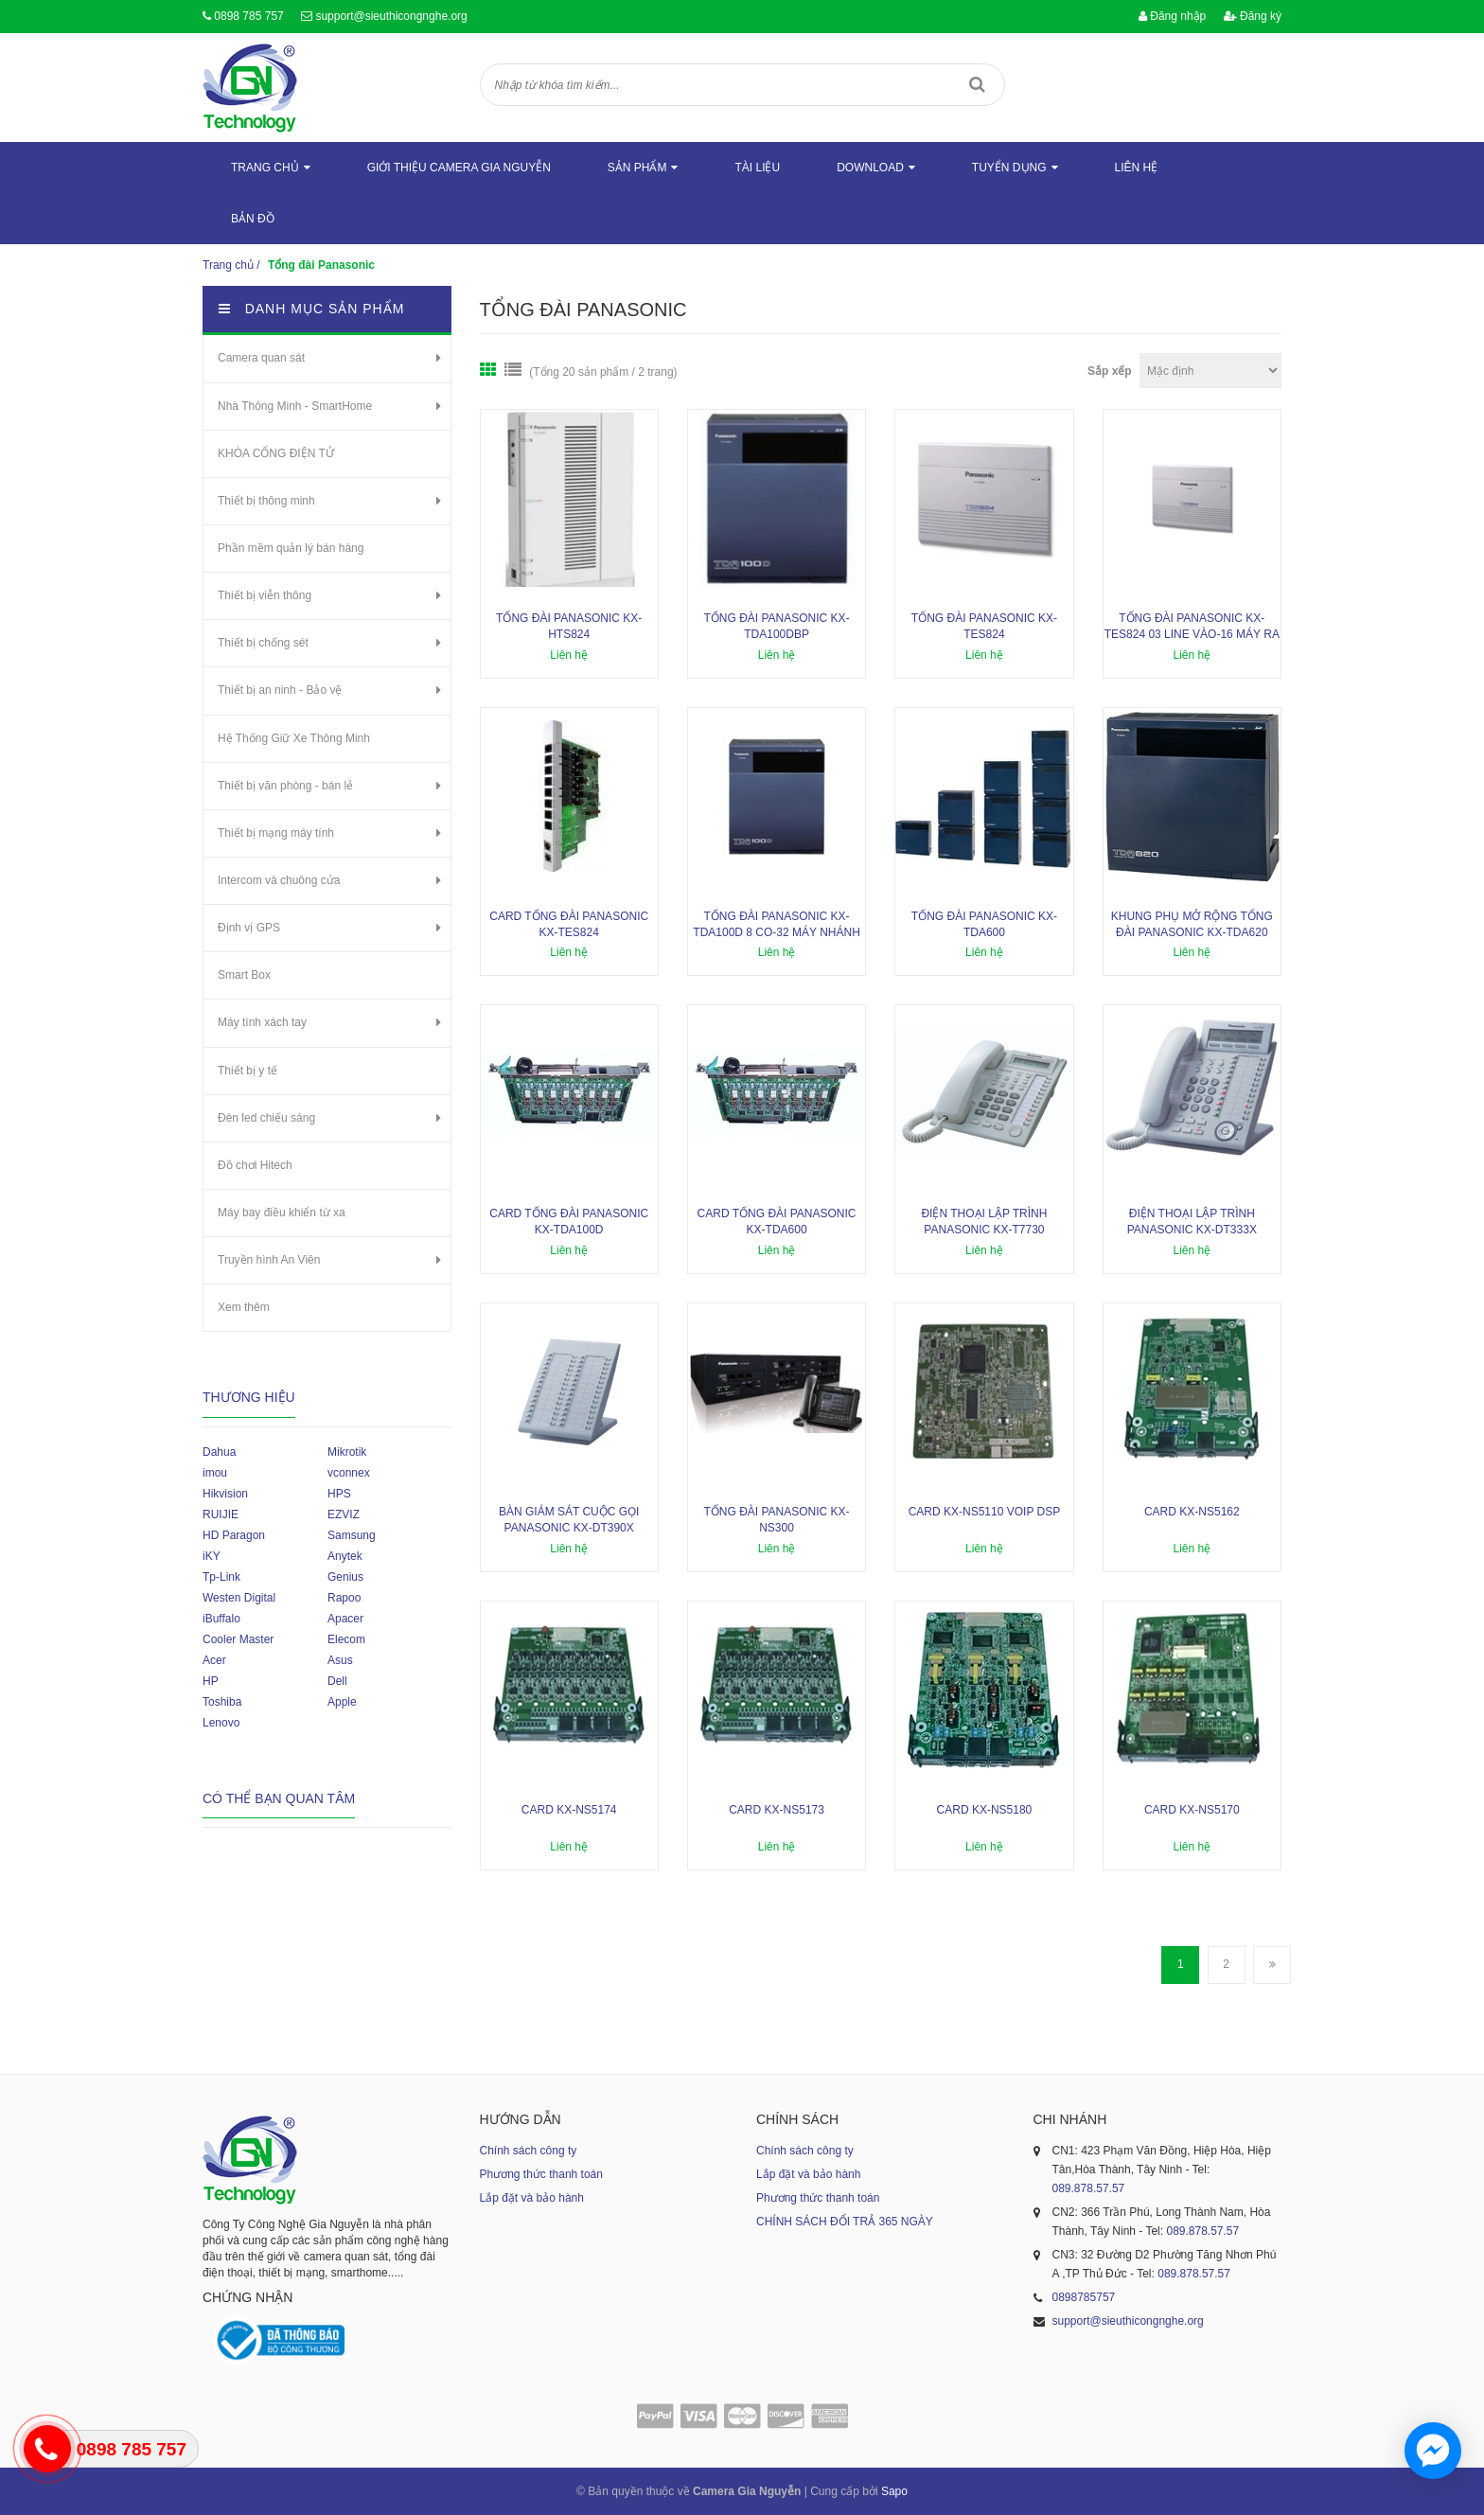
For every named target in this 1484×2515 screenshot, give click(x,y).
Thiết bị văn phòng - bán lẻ (285, 785)
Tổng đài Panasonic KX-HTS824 (569, 626)
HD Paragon (234, 1535)
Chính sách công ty (528, 2150)
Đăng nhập (1172, 16)
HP (211, 1681)
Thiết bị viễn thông (264, 595)
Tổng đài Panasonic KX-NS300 (776, 1519)
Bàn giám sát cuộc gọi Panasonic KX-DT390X (569, 1519)
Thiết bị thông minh (266, 500)
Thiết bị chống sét (263, 642)
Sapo (894, 2491)
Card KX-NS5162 (1192, 1511)
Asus (340, 1660)
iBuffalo (221, 1618)
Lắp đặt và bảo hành (532, 2198)
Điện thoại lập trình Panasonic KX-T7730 (984, 1221)
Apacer (345, 1618)
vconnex (348, 1472)
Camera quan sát (261, 357)
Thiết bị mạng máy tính (276, 833)
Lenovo (221, 1722)
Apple (342, 1702)
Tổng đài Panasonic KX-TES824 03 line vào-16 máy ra (1192, 626)
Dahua (219, 1452)
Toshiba (222, 1702)
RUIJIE (220, 1514)
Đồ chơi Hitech (255, 1165)
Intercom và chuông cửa (279, 880)
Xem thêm (244, 1307)
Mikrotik (346, 1452)
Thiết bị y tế (247, 1070)
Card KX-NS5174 (569, 1809)
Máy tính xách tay (262, 1022)
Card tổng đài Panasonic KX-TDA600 (777, 1221)
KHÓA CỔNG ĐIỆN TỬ (276, 453)
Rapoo (344, 1597)
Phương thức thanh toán (541, 2174)
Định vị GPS (249, 927)
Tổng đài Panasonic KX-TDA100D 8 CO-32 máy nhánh (776, 924)
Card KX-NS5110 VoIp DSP (985, 1511)
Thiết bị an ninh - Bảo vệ (280, 690)
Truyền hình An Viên (269, 1259)
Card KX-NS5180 (985, 1809)
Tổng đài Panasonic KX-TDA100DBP (776, 626)
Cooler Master (238, 1639)
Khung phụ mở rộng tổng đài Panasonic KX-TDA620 (1192, 924)
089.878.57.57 (1088, 2188)
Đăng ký (1252, 16)
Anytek (344, 1556)
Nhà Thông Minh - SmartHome (295, 406)
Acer (214, 1660)
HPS (339, 1493)
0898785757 (1084, 2297)
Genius (345, 1577)
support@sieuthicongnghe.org (391, 16)
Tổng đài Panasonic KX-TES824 (984, 626)
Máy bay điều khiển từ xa (281, 1212)
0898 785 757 (248, 16)
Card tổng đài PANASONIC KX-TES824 (568, 924)
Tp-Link (221, 1577)
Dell (337, 1681)
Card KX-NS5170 (1192, 1809)
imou (215, 1472)
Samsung (351, 1535)
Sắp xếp (1109, 371)
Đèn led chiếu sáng (266, 1118)
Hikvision (225, 1493)
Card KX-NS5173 (776, 1809)
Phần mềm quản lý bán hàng (290, 548)
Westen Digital (239, 1597)
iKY (212, 1556)
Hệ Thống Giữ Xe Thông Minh (294, 738)
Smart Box (244, 975)
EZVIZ (343, 1514)
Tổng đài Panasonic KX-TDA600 (984, 924)
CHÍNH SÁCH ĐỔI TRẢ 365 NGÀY (844, 2221)
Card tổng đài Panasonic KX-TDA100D (568, 1221)
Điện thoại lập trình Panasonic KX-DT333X (1192, 1221)
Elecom (346, 1639)
